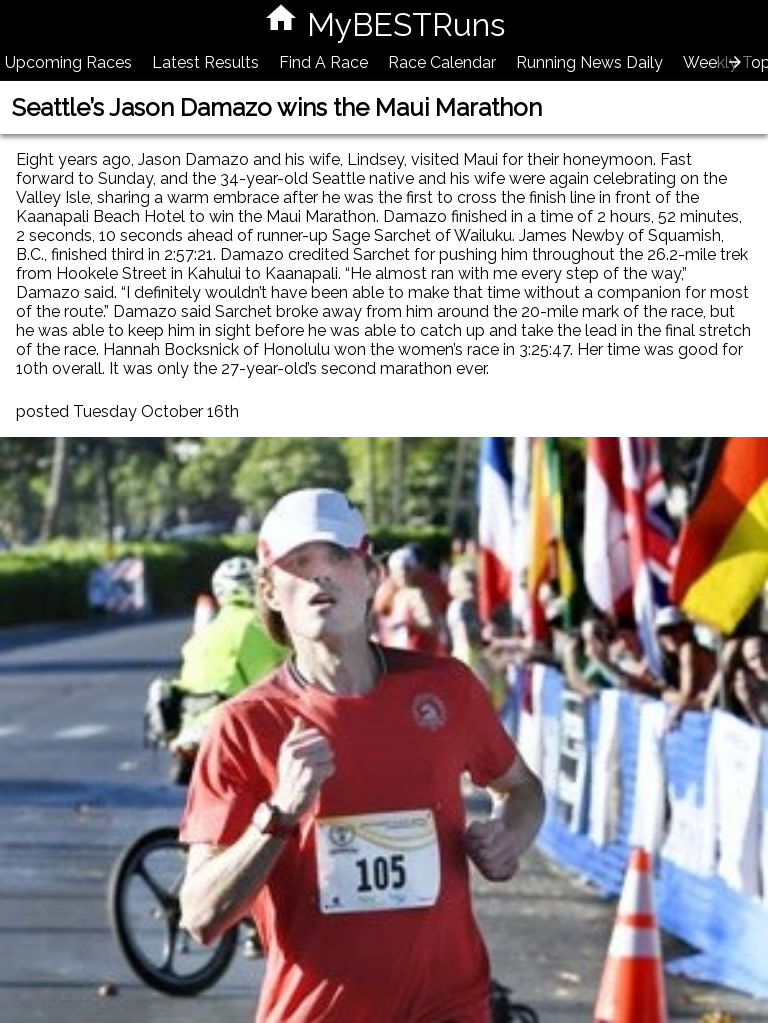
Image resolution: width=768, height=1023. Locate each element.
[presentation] (735, 62)
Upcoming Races (68, 62)
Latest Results (205, 62)
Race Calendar (442, 62)
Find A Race (323, 62)
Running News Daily (589, 62)
